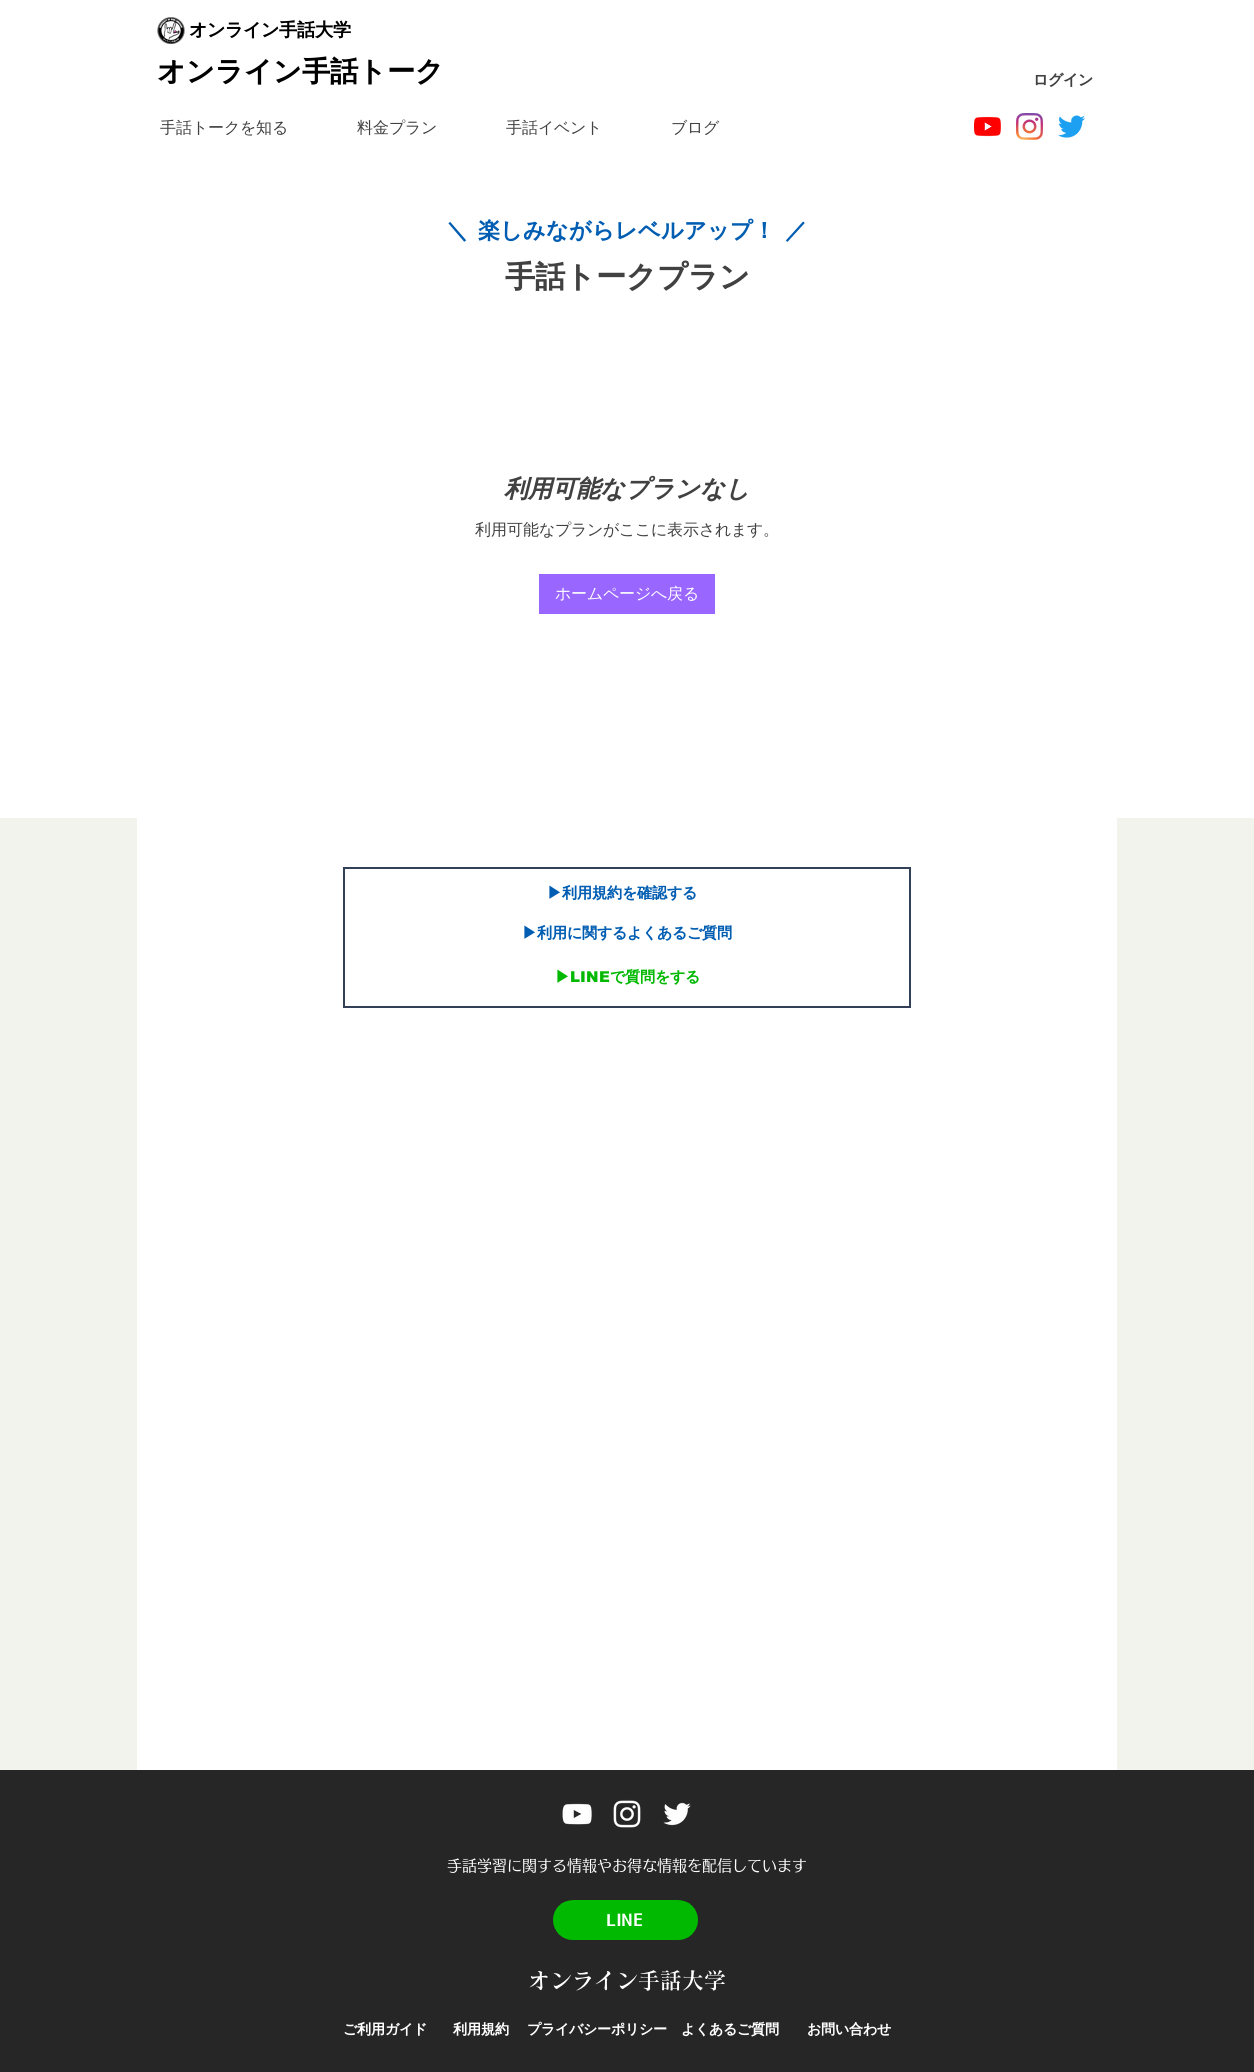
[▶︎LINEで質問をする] (627, 977)
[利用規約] (480, 2030)
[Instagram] (1029, 126)
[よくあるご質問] (730, 2030)
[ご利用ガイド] (384, 2030)
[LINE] (625, 1920)
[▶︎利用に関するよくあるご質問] (627, 933)
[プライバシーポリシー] (597, 2030)
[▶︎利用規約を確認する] (622, 893)
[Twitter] (1071, 126)
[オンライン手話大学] (987, 126)
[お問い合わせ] (848, 2030)
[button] (223, 127)
